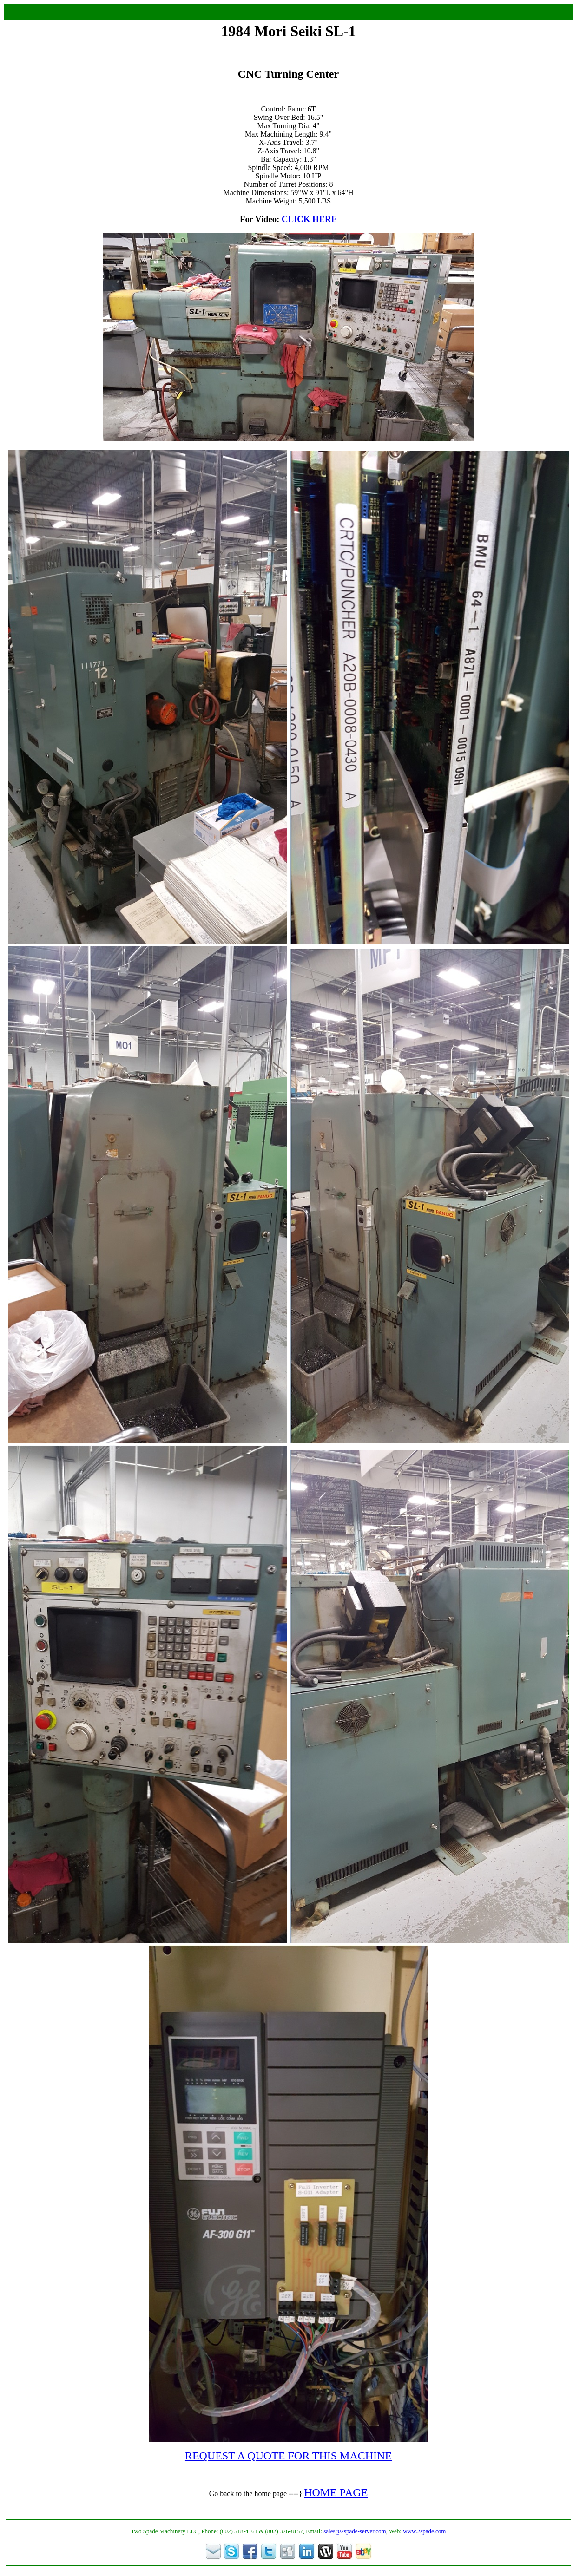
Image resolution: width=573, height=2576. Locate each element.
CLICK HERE (309, 219)
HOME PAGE (336, 2492)
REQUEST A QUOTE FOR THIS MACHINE (288, 2456)
